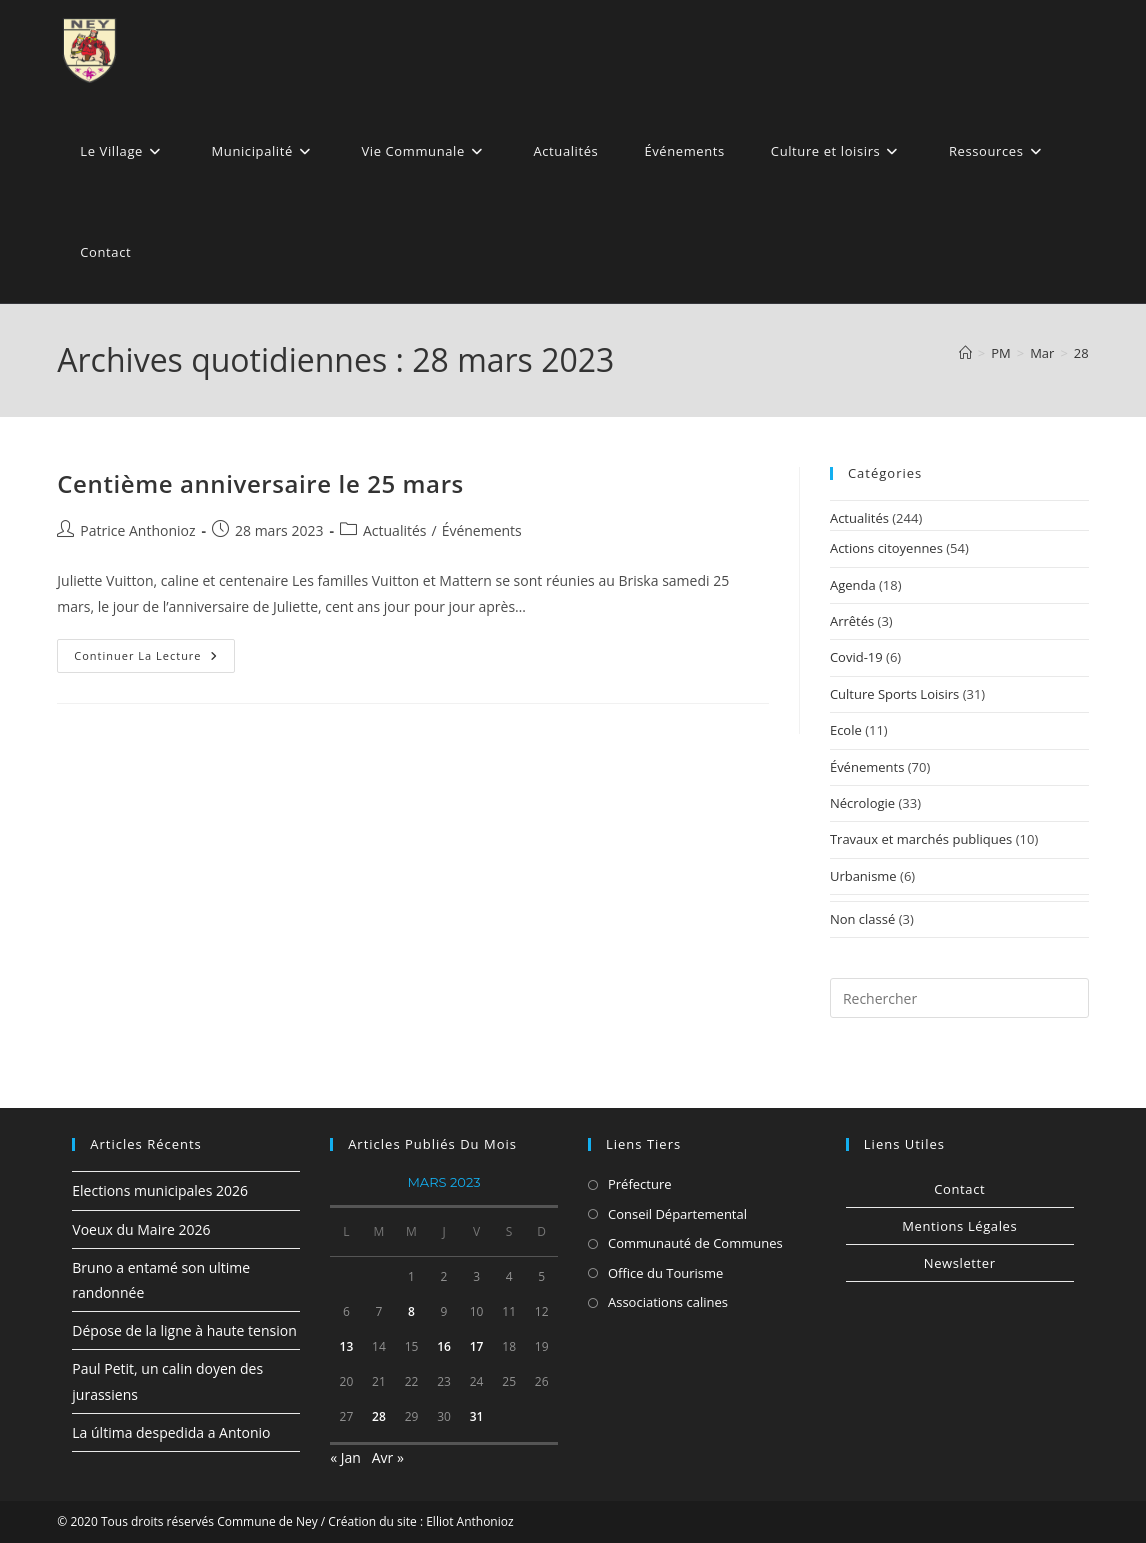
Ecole (846, 730)
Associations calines (668, 1302)
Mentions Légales (959, 1226)
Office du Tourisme (665, 1273)
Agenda (853, 585)
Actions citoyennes (886, 548)
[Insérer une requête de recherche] (959, 998)
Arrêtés (852, 621)
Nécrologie (862, 803)
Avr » (388, 1457)
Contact (959, 1189)
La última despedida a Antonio (171, 1432)
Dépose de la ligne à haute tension (184, 1330)
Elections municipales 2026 (160, 1190)
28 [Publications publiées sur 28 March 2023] (379, 1416)
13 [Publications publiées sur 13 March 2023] (347, 1346)
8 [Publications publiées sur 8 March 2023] (411, 1311)
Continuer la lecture (154, 659)
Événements (482, 530)
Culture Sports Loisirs (894, 694)
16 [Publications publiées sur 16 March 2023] (444, 1346)
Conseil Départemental (677, 1214)
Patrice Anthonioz (137, 530)
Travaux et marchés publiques (921, 839)
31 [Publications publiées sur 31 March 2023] (477, 1416)
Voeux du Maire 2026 (141, 1229)
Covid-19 (856, 657)
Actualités (395, 530)
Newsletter (960, 1263)
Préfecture (640, 1184)
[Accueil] (965, 353)
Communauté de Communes (695, 1243)
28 (1081, 353)
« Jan (345, 1457)
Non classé (862, 919)
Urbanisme (863, 876)
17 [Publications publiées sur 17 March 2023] (477, 1346)
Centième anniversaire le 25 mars (260, 483)
